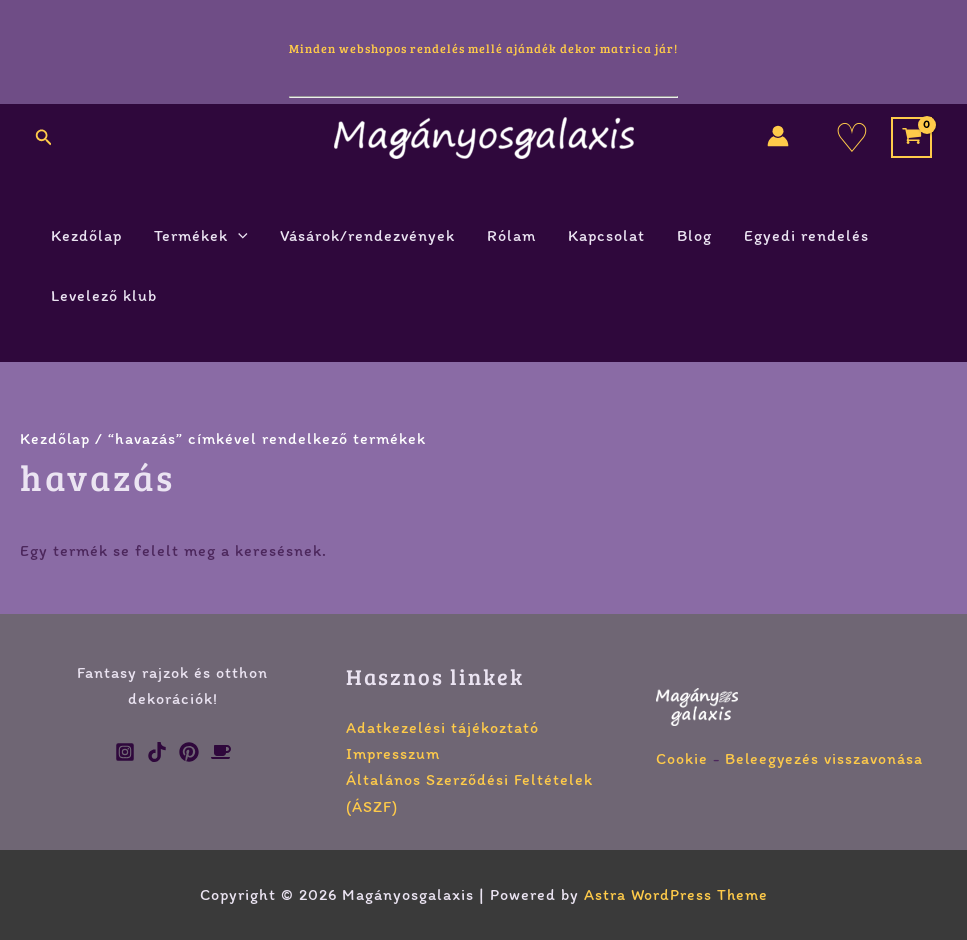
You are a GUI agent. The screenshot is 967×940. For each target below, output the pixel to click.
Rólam (511, 235)
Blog (694, 235)
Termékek (201, 236)
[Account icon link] (778, 136)
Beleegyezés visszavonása (825, 758)
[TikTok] (157, 752)
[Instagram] (125, 752)
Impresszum (393, 753)
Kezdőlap (86, 235)
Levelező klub (104, 295)
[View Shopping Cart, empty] (911, 137)
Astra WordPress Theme (676, 894)
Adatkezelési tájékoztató (442, 727)
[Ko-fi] (221, 752)
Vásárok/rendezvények (367, 235)
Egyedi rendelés (806, 235)
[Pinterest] (189, 752)
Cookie (682, 758)
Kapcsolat (606, 235)
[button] (44, 138)
